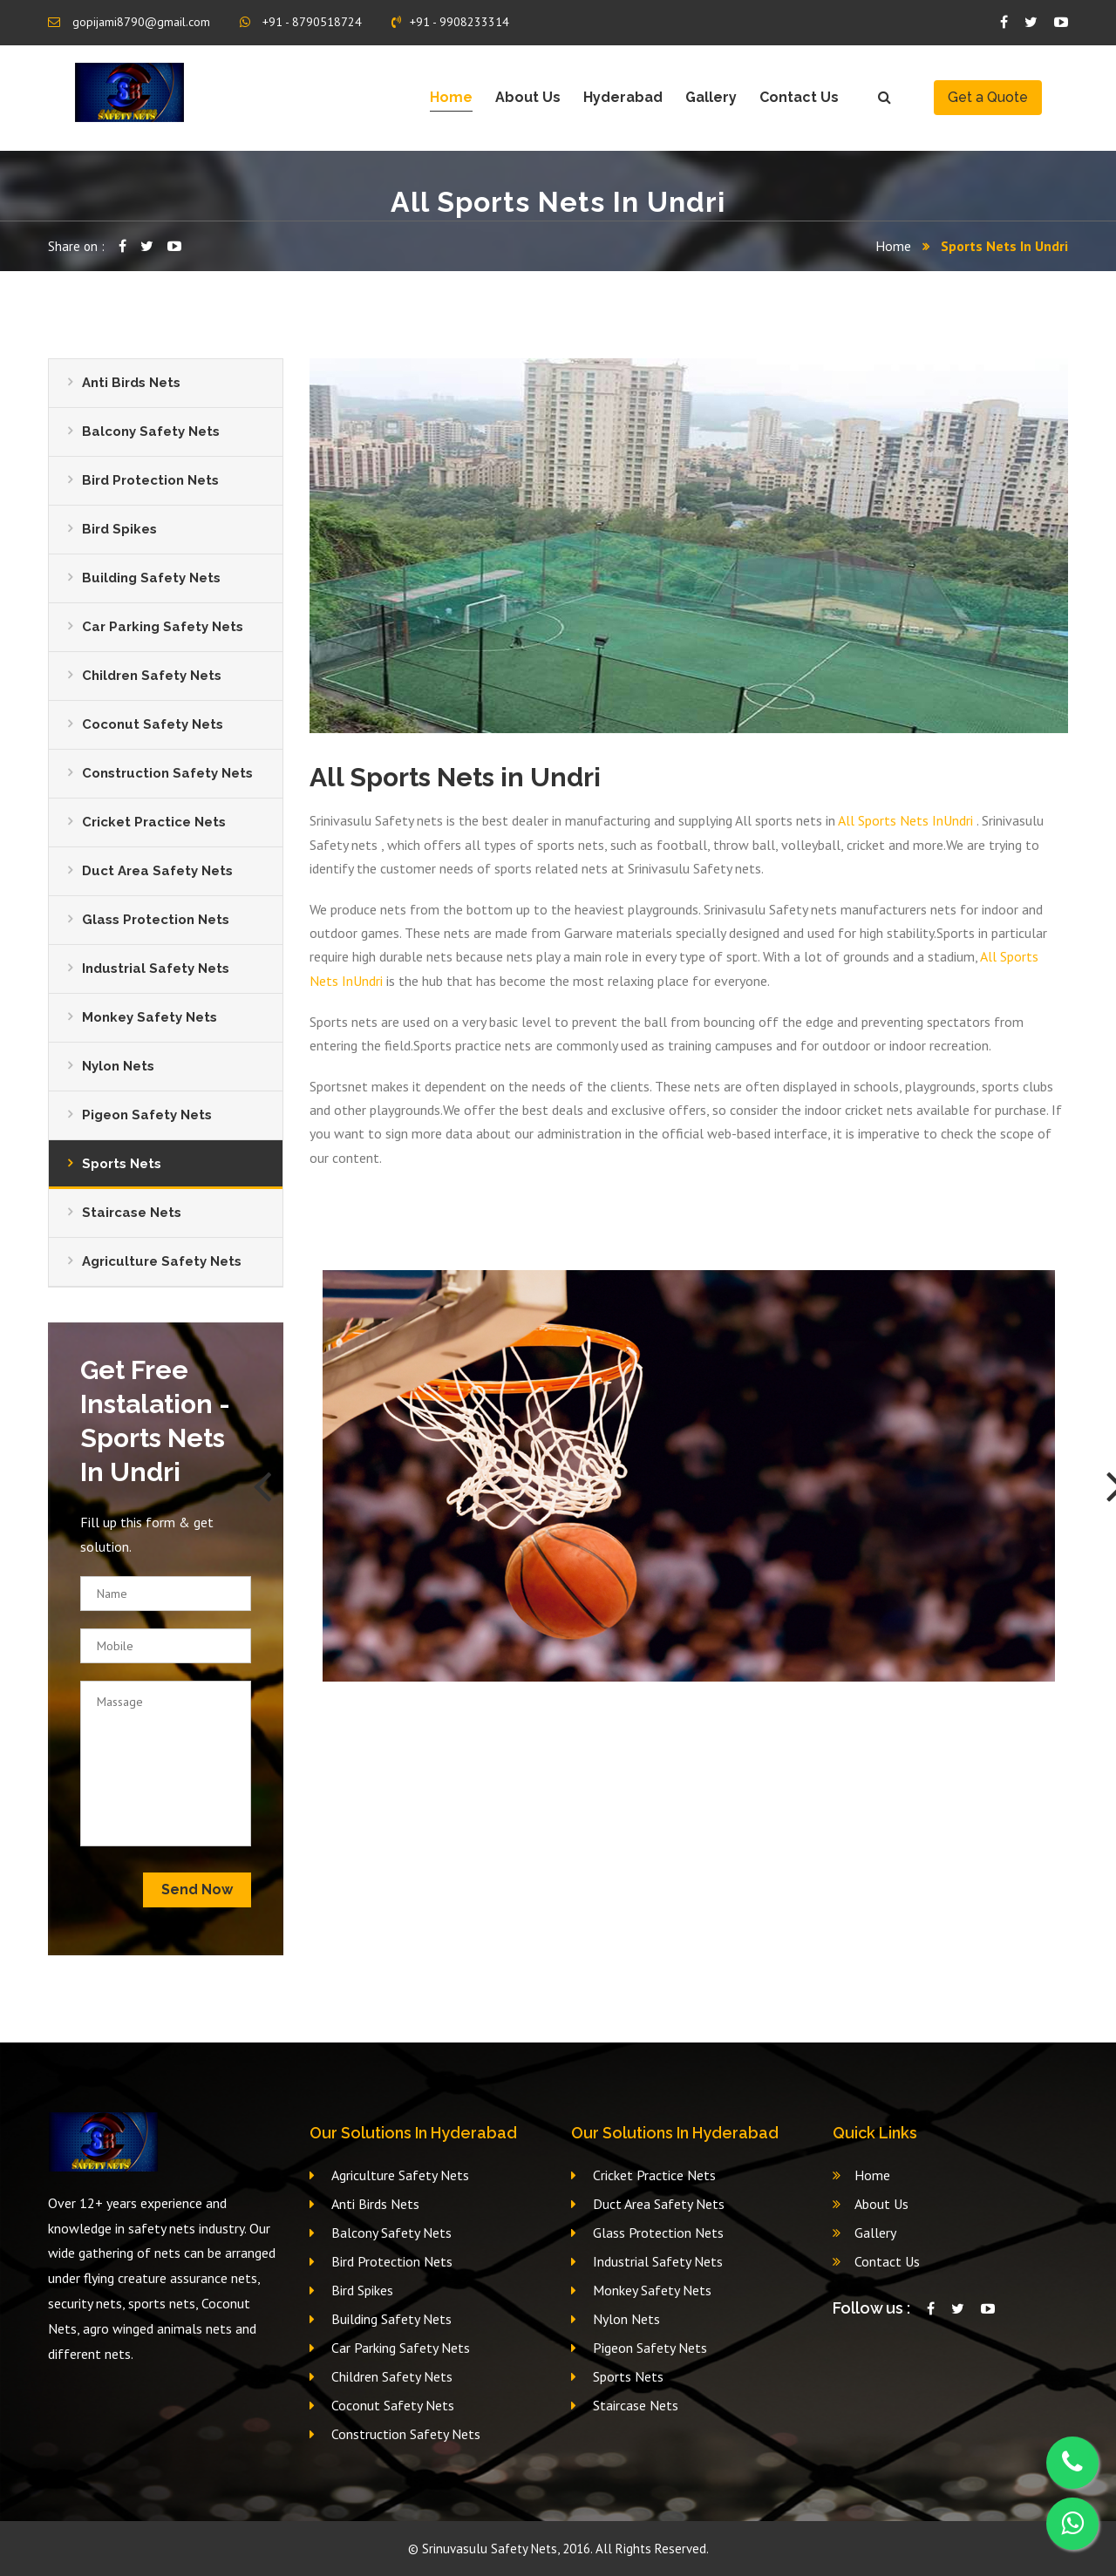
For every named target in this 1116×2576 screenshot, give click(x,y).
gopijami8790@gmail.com (129, 22)
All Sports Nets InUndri (907, 820)
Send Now (197, 1889)
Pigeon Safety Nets (147, 1115)
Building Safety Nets (151, 578)
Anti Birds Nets (131, 383)
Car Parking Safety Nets (162, 627)
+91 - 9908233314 (450, 22)
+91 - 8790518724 (301, 22)
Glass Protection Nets (155, 920)
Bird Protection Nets (150, 480)
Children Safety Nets (151, 675)
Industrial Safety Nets (155, 968)
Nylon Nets (118, 1066)
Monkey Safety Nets (149, 1017)
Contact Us (799, 97)
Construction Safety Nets (167, 773)
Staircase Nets (131, 1212)
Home (451, 97)
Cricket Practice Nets (154, 822)
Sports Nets (121, 1164)
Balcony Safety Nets (151, 431)
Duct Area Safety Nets (157, 871)
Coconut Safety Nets (152, 724)
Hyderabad (623, 97)
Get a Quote (988, 97)
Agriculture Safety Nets (162, 1261)
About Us (528, 97)
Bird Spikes (119, 529)
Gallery (711, 97)
